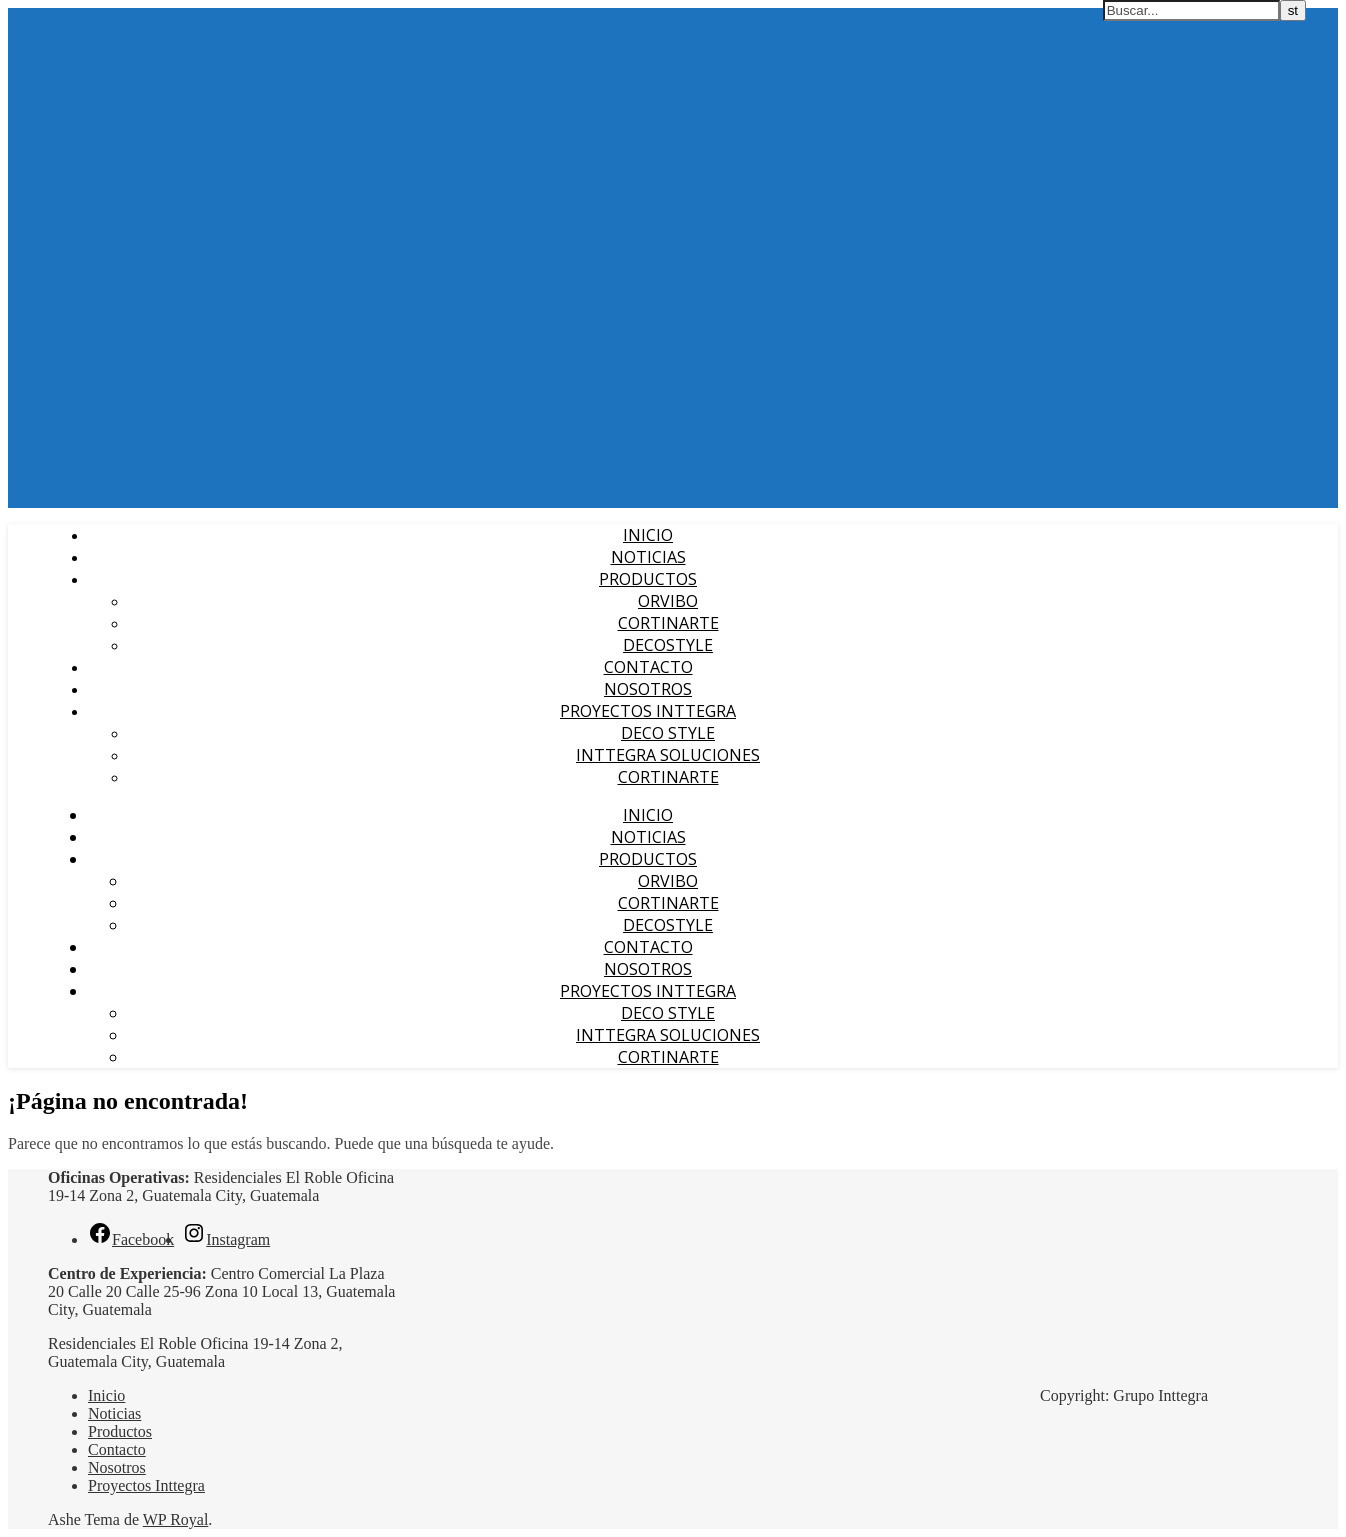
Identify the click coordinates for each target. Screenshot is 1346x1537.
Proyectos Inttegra (648, 711)
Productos (648, 579)
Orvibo (668, 601)
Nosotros (648, 689)
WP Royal (176, 1519)
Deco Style (668, 733)
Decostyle (668, 645)
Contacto (648, 667)
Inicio (648, 535)
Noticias (648, 557)
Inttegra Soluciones (668, 755)
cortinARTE (668, 777)
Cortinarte (668, 623)
